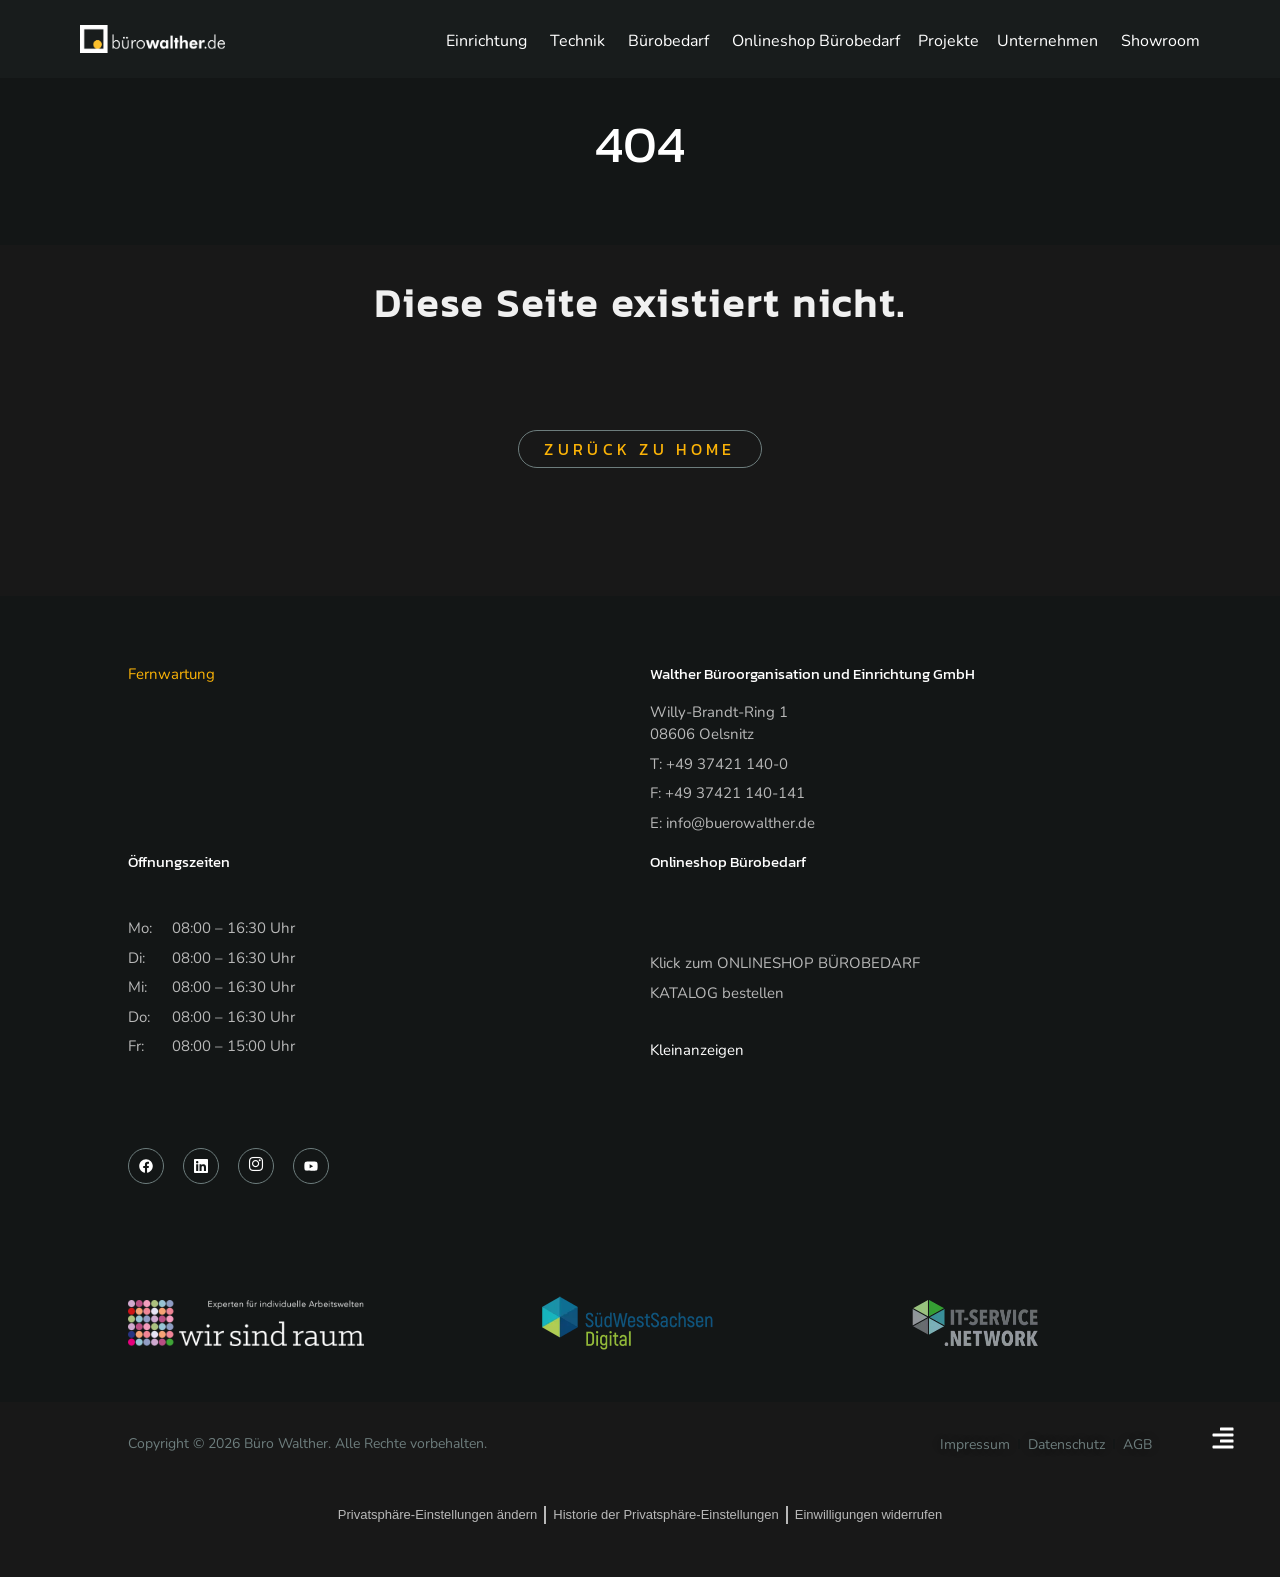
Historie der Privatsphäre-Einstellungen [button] (665, 1514)
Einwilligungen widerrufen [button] (868, 1514)
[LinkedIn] (201, 1166)
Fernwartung (171, 674)
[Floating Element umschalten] (1223, 1438)
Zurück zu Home (639, 449)
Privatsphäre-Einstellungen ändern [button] (437, 1514)
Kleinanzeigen (697, 1050)
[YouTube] (311, 1166)
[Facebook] (146, 1166)
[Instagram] (256, 1166)
